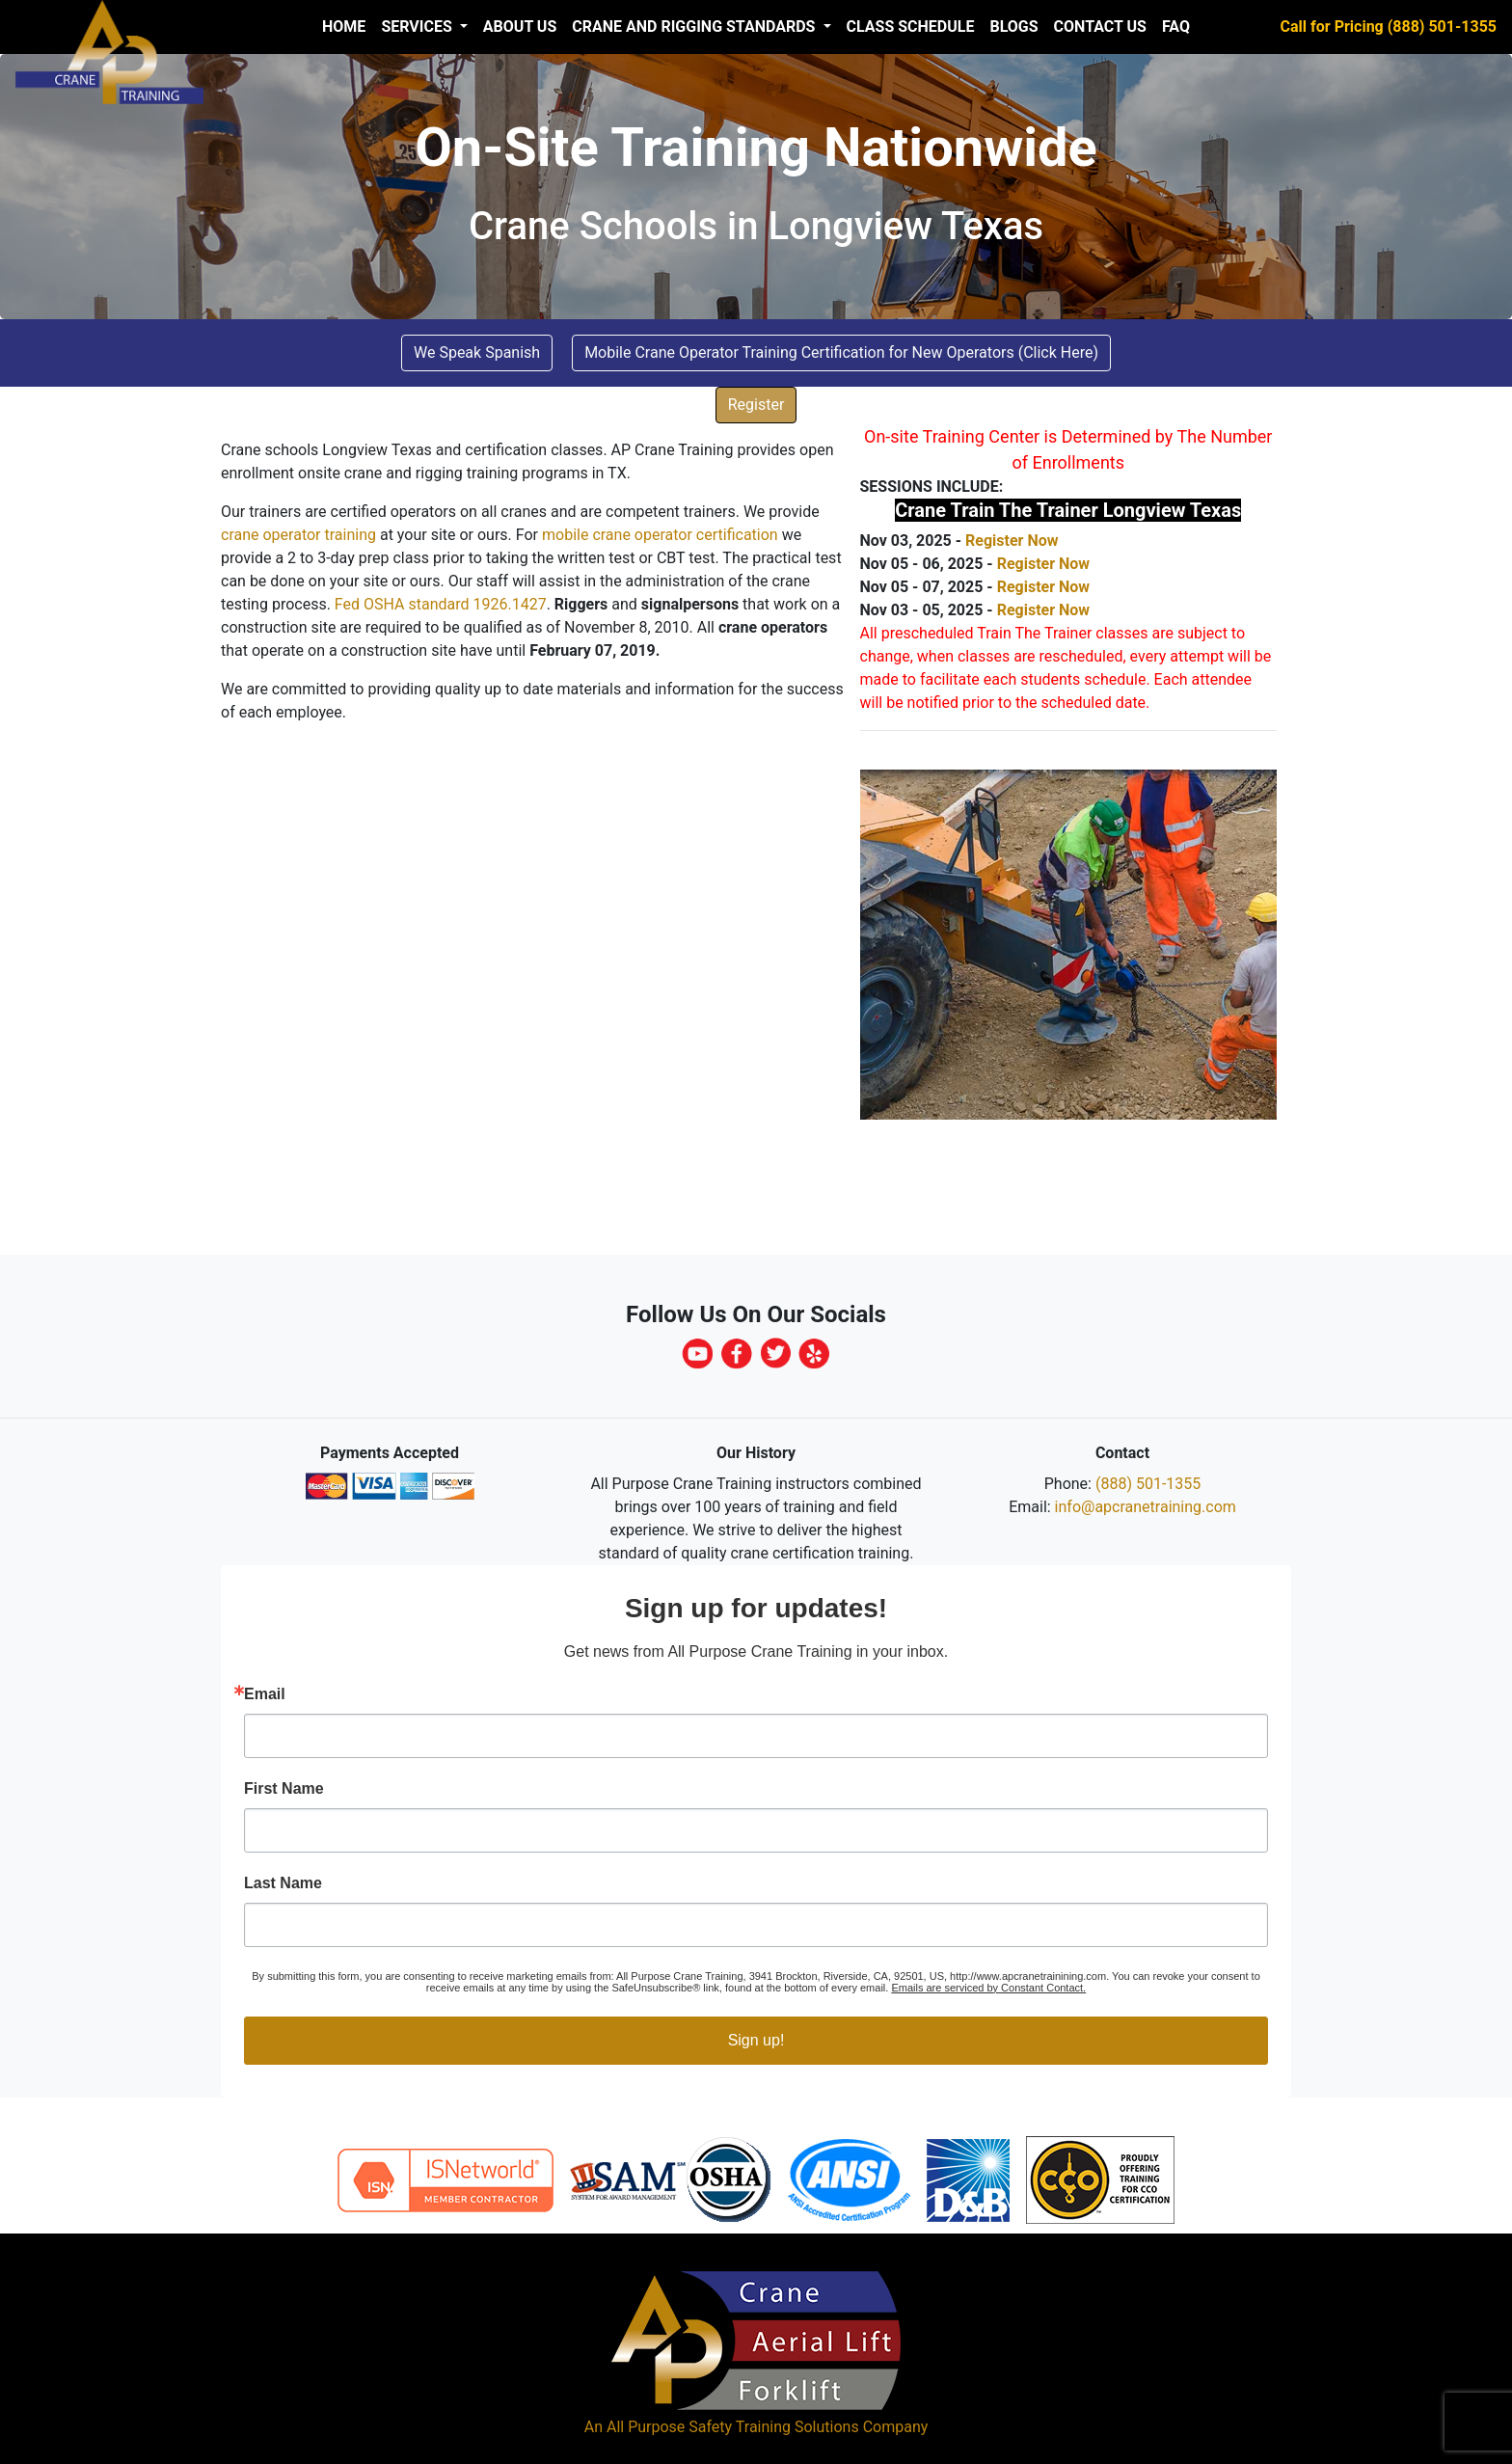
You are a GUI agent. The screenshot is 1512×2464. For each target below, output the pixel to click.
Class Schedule (911, 26)
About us (519, 26)
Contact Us (1100, 26)
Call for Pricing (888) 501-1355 (1389, 26)
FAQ (1176, 26)
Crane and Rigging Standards (695, 26)
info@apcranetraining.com (1145, 1507)
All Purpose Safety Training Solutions (733, 2427)
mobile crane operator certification (660, 535)
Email (264, 1694)
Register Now (1011, 540)
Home (343, 26)
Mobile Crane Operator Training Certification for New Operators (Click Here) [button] (841, 352)
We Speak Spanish (477, 352)
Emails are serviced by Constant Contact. (988, 1987)
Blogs (1013, 26)
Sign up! (756, 2040)
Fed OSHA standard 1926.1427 (441, 604)
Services (418, 26)
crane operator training (298, 535)
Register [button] (756, 404)
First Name (284, 1789)
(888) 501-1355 (1148, 1484)
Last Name (283, 1883)
